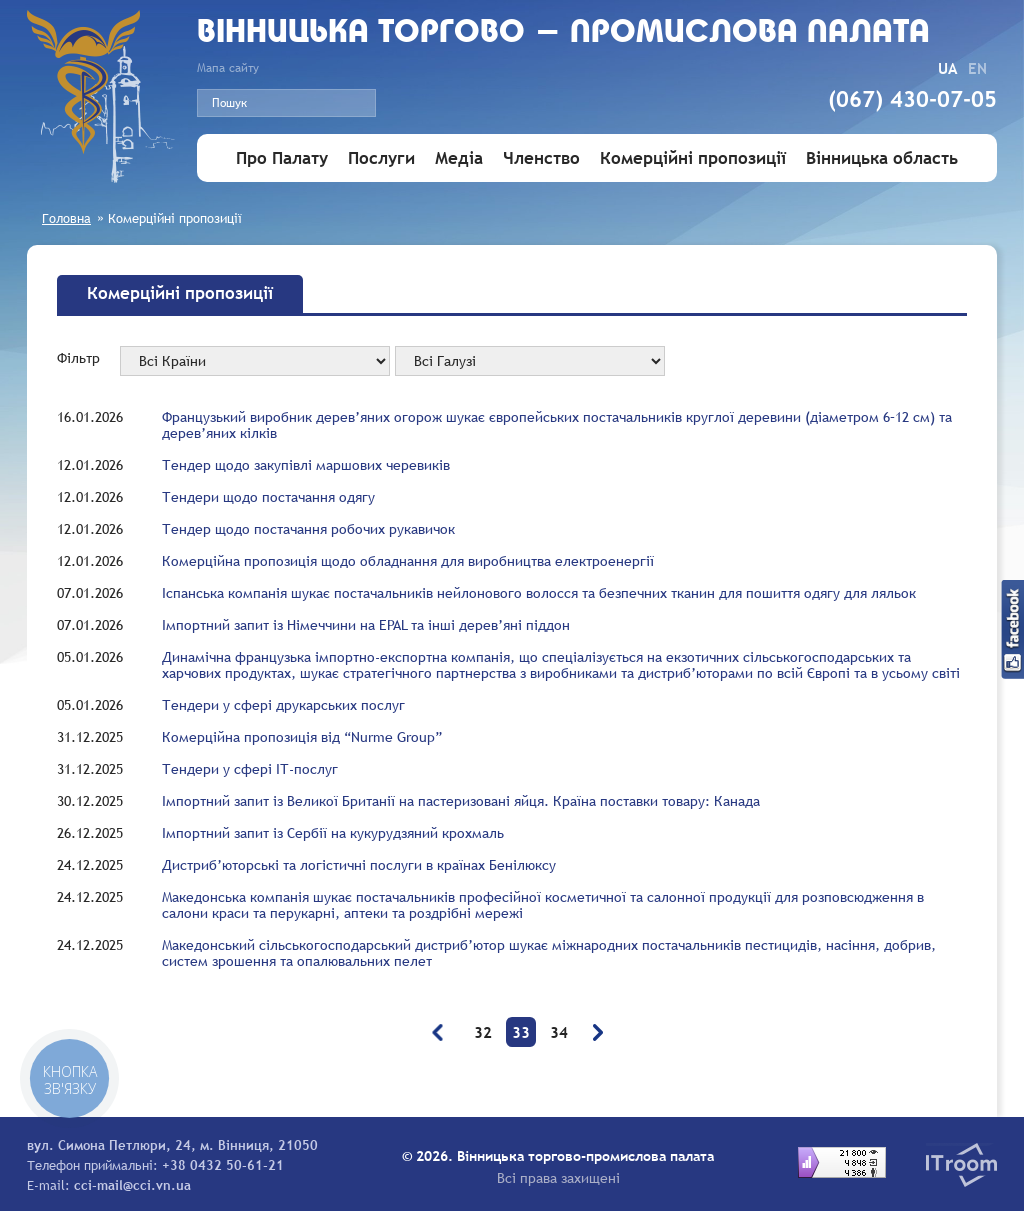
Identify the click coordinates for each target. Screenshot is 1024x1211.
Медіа (459, 158)
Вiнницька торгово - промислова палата (563, 33)
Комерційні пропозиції (693, 158)
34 (559, 1032)
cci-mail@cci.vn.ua (132, 1185)
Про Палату (282, 158)
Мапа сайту (228, 68)
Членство (541, 158)
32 (483, 1032)
